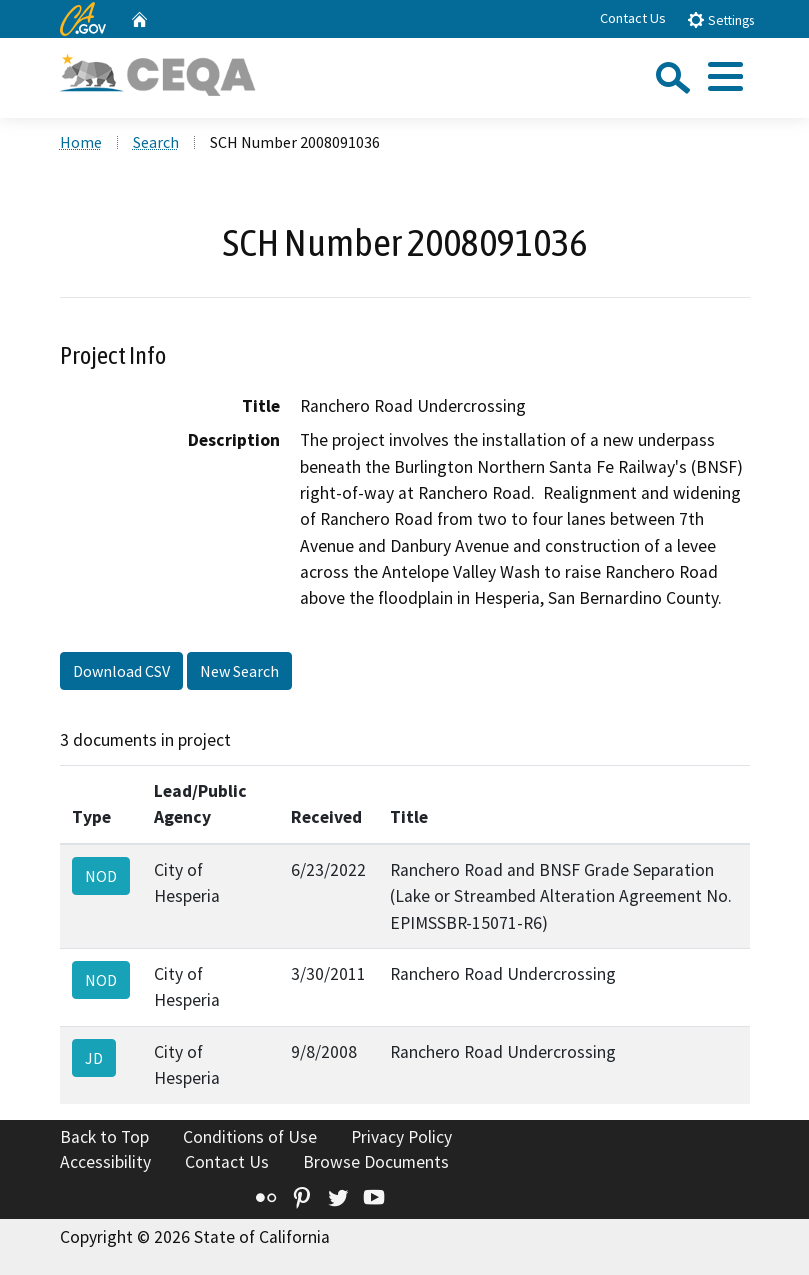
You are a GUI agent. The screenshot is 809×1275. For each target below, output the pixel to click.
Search (156, 142)
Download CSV (121, 671)
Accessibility (105, 1162)
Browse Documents (376, 1162)
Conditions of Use (250, 1137)
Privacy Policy (401, 1137)
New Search (239, 671)
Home (81, 142)
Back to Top (104, 1137)
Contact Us (633, 18)
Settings (720, 19)
